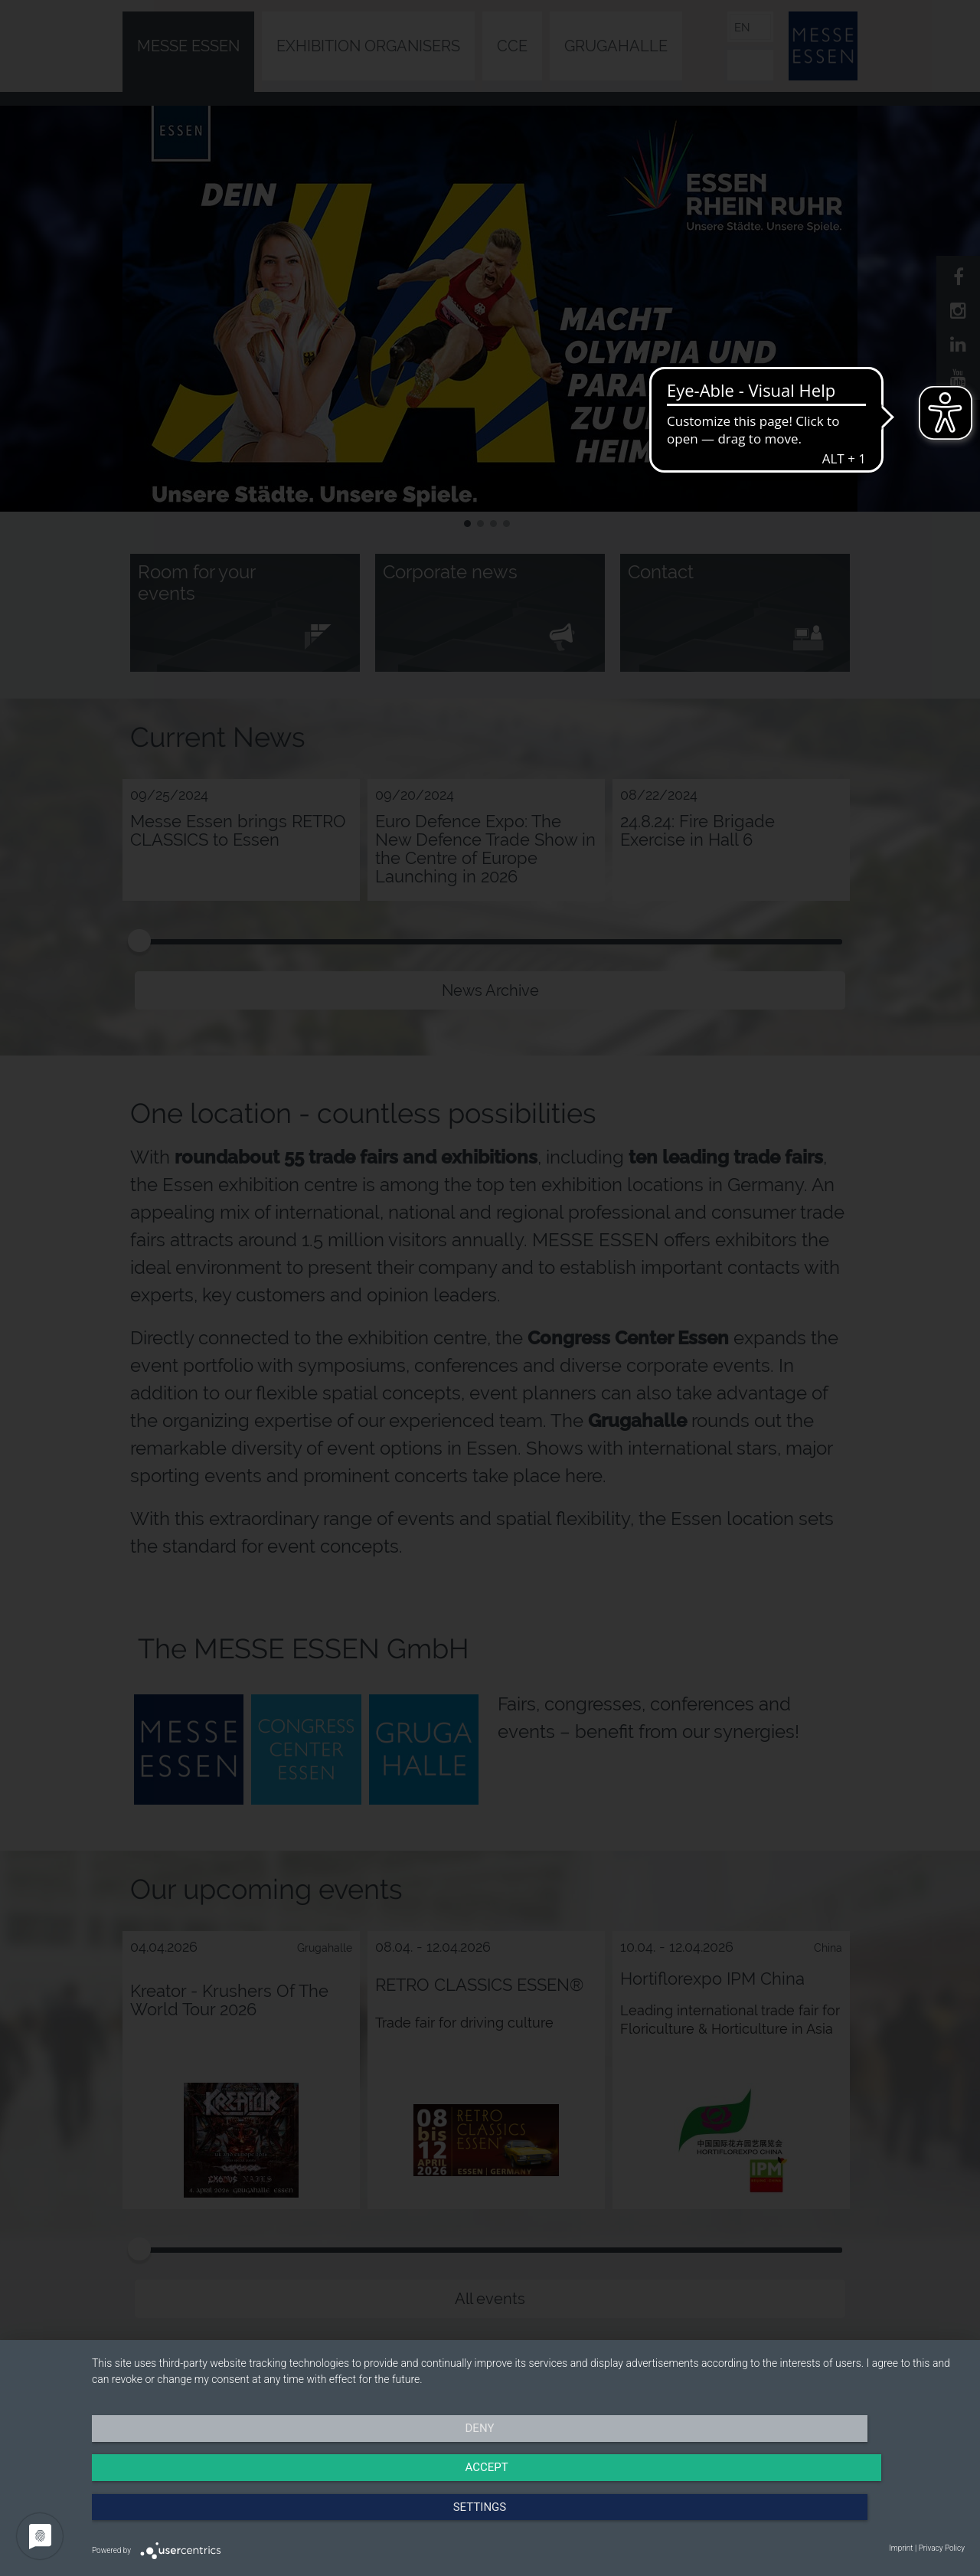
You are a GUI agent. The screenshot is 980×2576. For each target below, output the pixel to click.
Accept (528, 2518)
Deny (222, 2518)
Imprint (901, 2548)
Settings (834, 2518)
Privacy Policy (942, 2548)
